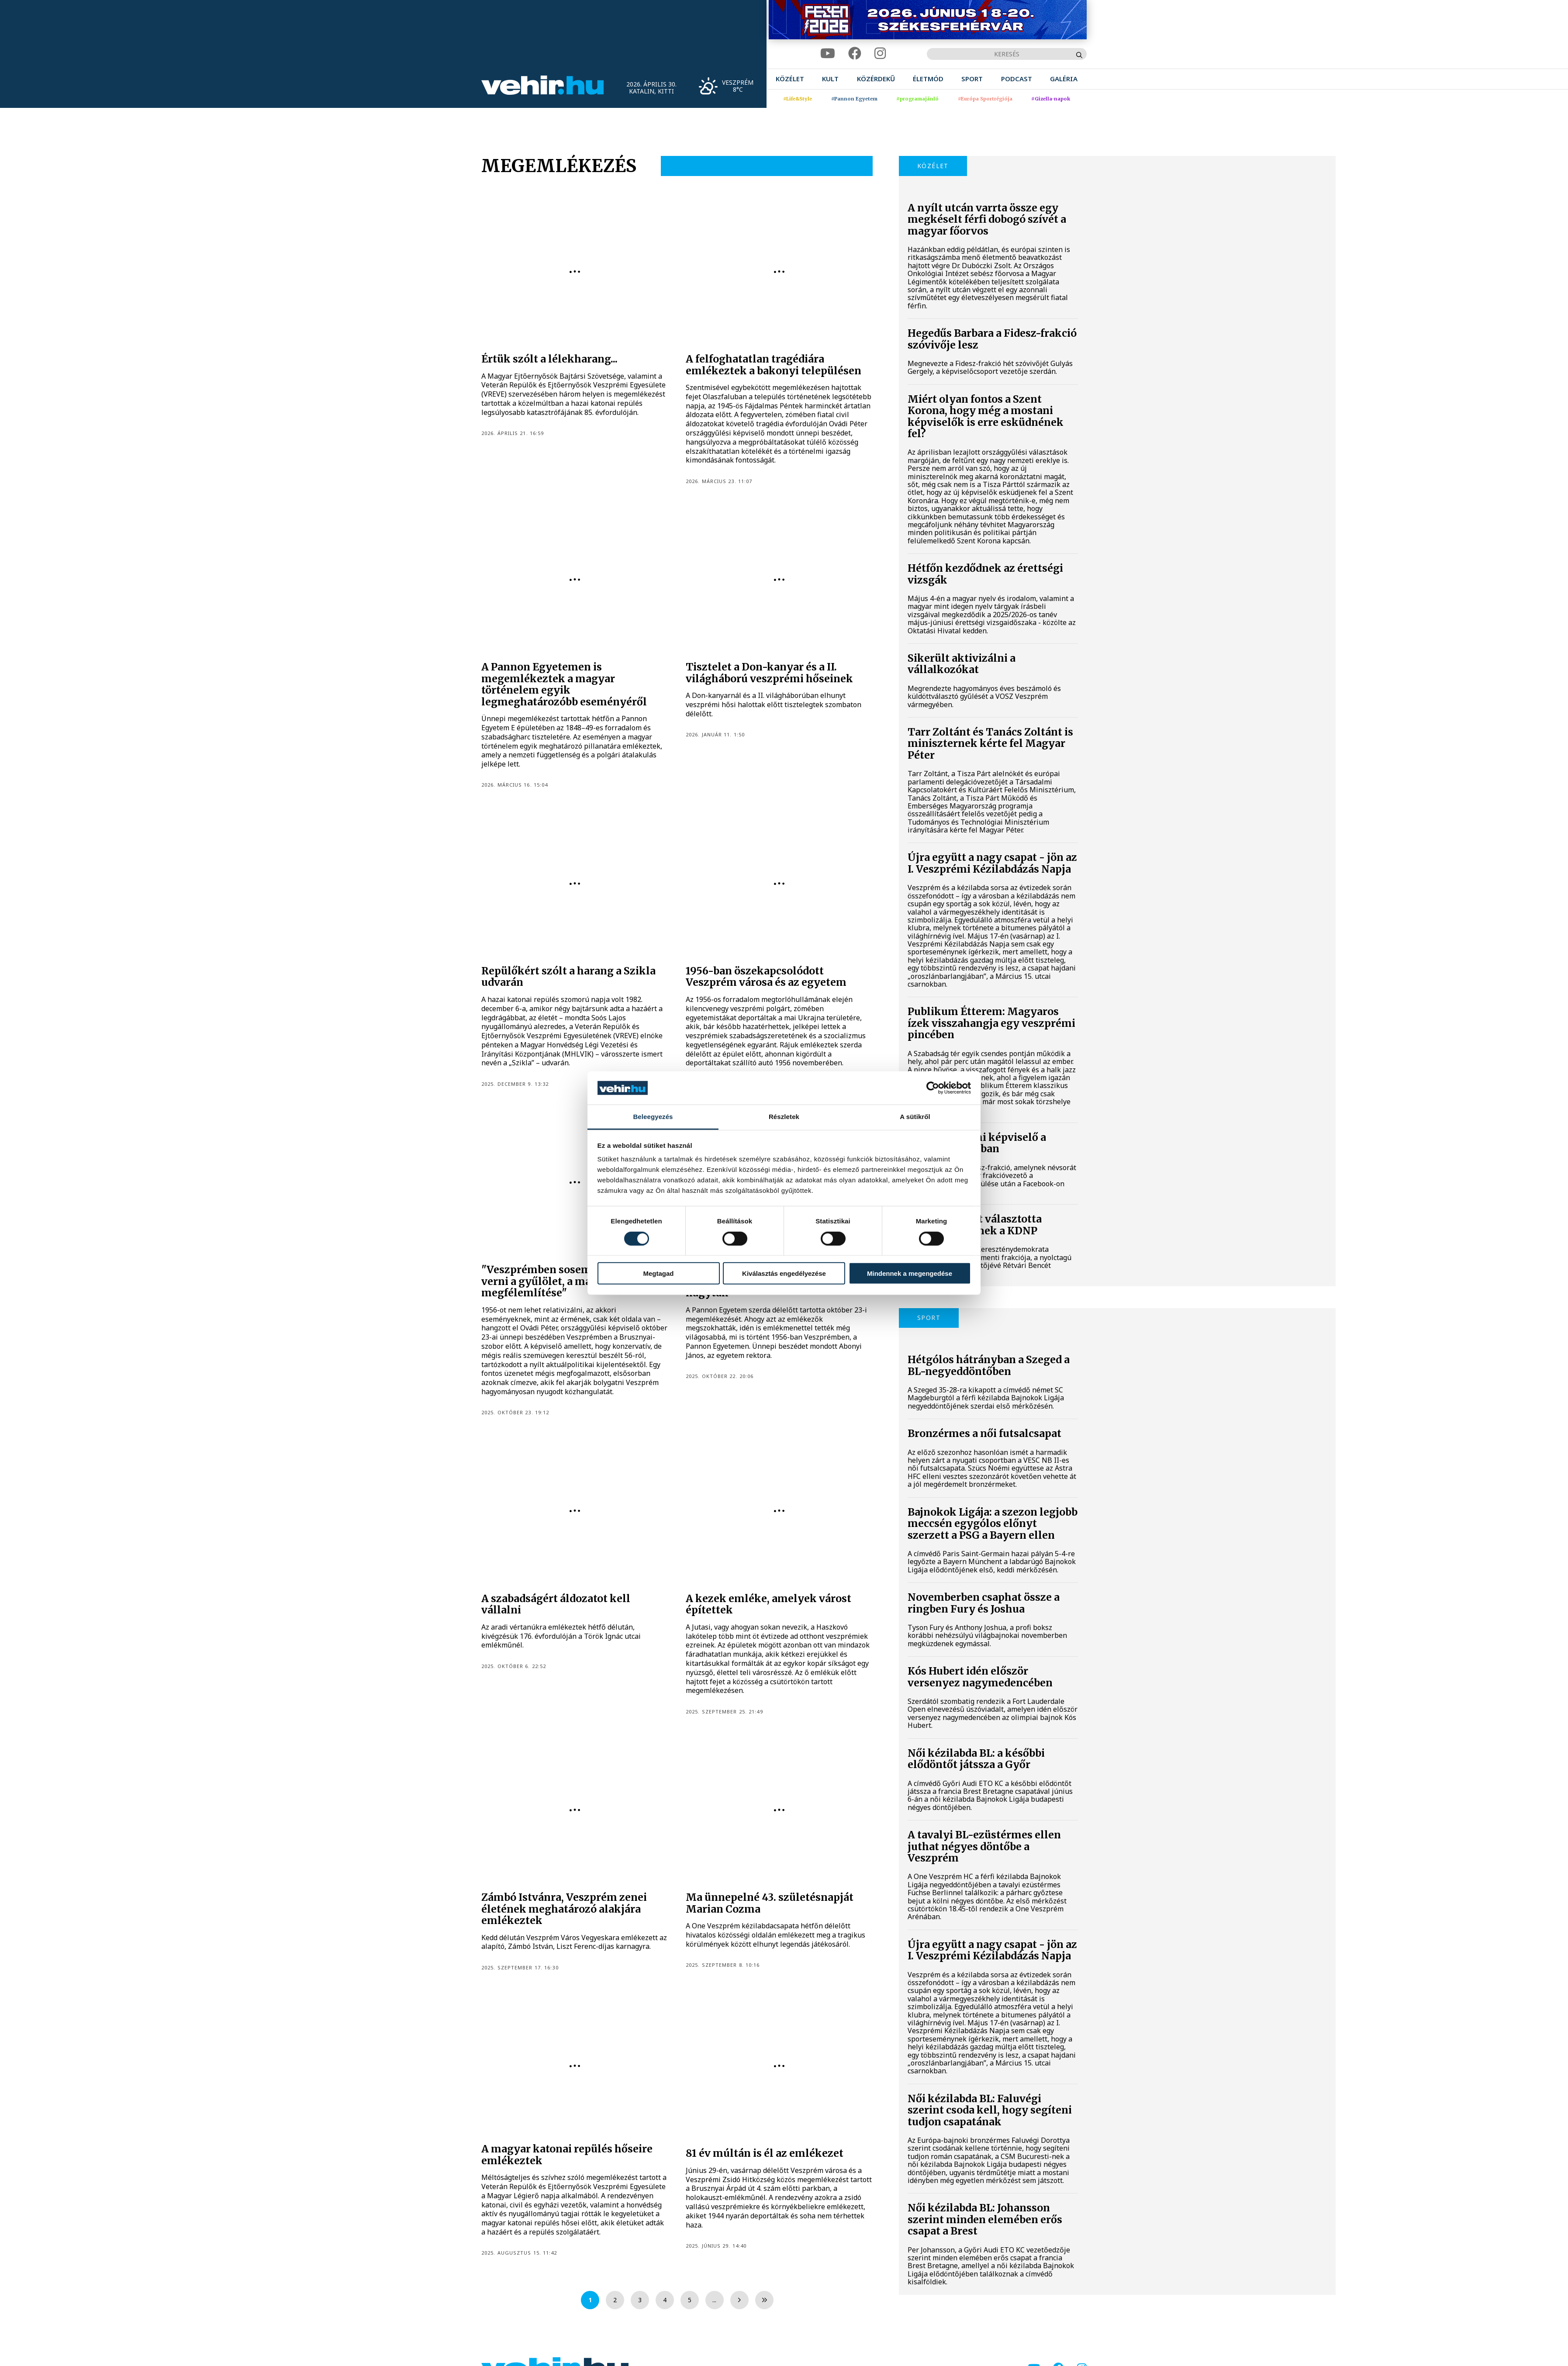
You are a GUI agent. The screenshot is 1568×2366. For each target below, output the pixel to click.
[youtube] (827, 53)
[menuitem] (790, 79)
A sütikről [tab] (915, 1116)
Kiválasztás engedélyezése (784, 1273)
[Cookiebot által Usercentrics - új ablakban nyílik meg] (933, 1088)
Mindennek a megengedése (909, 1273)
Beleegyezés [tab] (653, 1116)
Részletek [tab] (784, 1116)
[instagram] (880, 53)
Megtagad (658, 1273)
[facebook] (854, 53)
